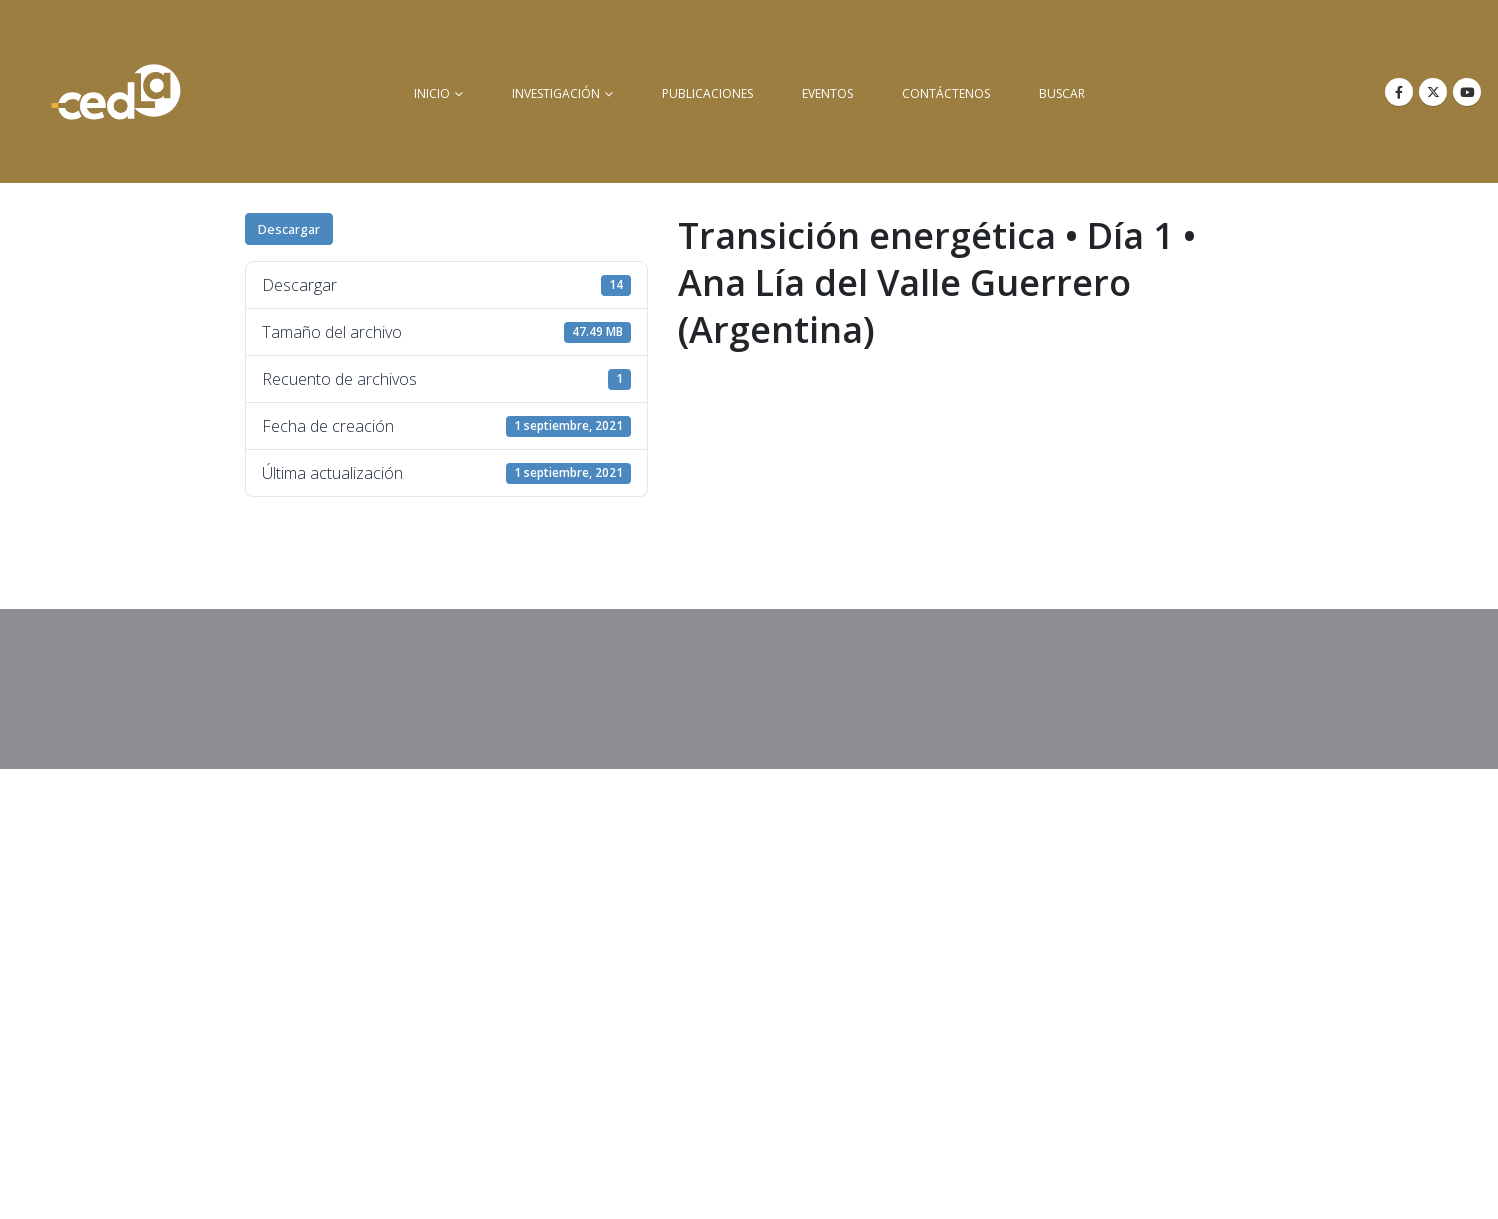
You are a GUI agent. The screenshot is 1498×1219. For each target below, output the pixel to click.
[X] (1433, 92)
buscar (1062, 93)
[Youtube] (1467, 92)
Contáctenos (946, 93)
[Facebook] (1399, 92)
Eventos (827, 93)
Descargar (289, 229)
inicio (432, 93)
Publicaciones (707, 93)
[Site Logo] (116, 91)
